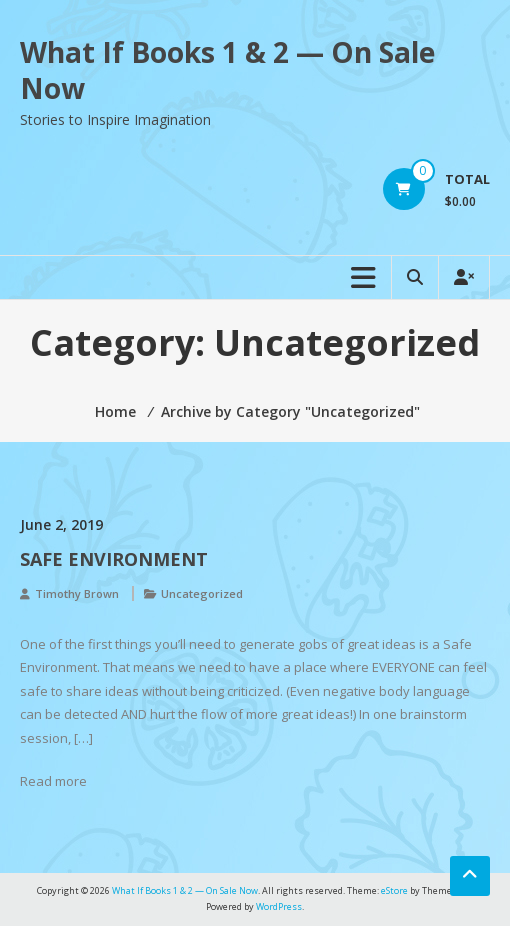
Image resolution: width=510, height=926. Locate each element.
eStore (394, 890)
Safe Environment (114, 559)
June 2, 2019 (61, 524)
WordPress (279, 906)
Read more (53, 781)
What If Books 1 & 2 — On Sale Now (227, 70)
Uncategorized (202, 593)
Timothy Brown (77, 593)
